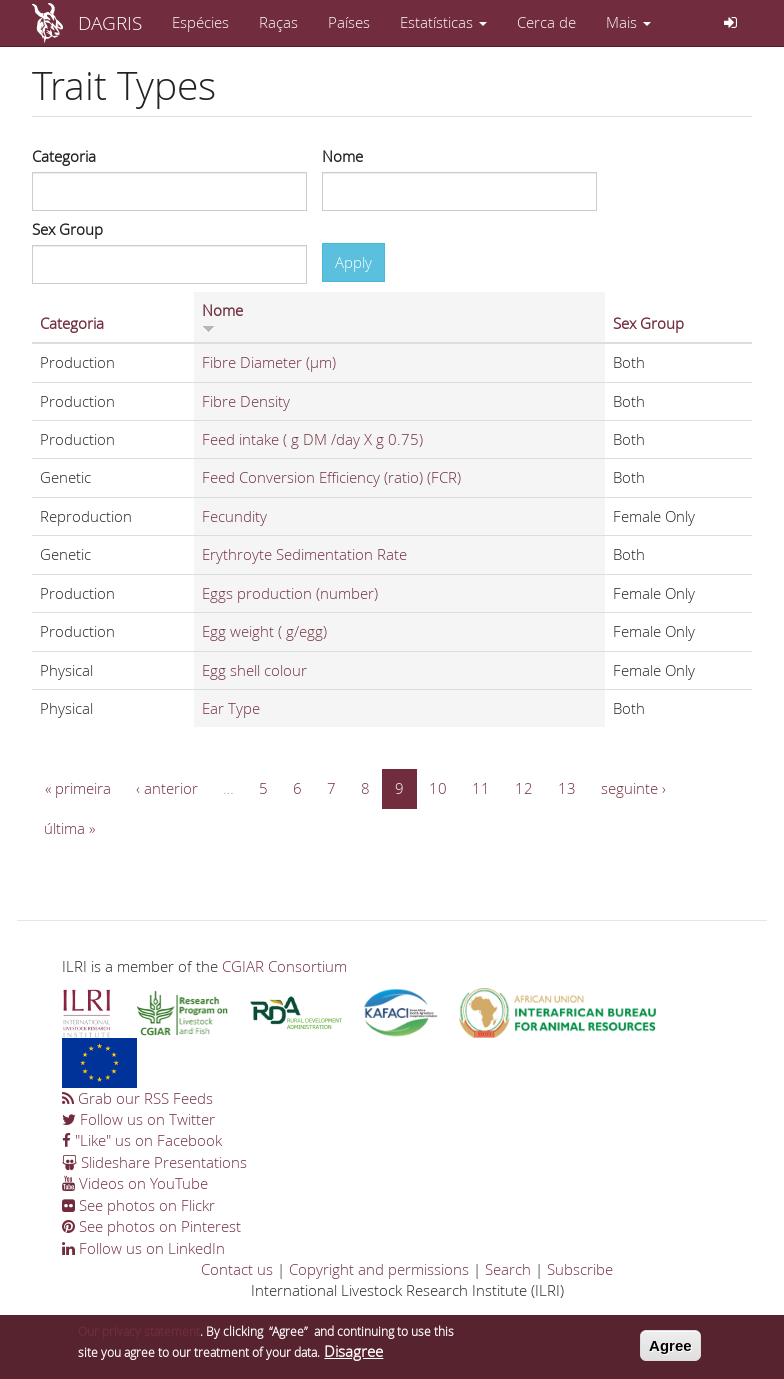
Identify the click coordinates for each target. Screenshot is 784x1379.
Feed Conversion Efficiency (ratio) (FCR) (331, 477)
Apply (353, 262)
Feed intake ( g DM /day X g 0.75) (312, 439)
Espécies (200, 22)
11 (481, 788)
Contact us (237, 1269)
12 (524, 788)
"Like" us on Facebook (142, 1140)
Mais (628, 22)
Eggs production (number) (290, 593)
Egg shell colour (254, 670)
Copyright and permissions (379, 1269)
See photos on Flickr (138, 1205)
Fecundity (234, 516)
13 (567, 788)
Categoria (64, 156)
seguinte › (633, 788)
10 (438, 788)
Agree (670, 1350)
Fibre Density (246, 401)
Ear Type (231, 708)
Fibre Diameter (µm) (269, 362)
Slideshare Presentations (154, 1162)
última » (69, 828)
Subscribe (580, 1269)
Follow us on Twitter (138, 1119)
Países (349, 22)
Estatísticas (443, 22)
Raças (278, 22)
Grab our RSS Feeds (137, 1098)
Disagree (353, 1356)
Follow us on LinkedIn (143, 1248)
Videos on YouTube (135, 1183)
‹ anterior (167, 788)
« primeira (78, 788)
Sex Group (67, 229)
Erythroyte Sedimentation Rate (304, 554)
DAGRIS (110, 22)
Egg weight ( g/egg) (264, 631)
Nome (342, 156)
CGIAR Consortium (284, 966)
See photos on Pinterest (151, 1226)
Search (508, 1269)
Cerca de (546, 22)
